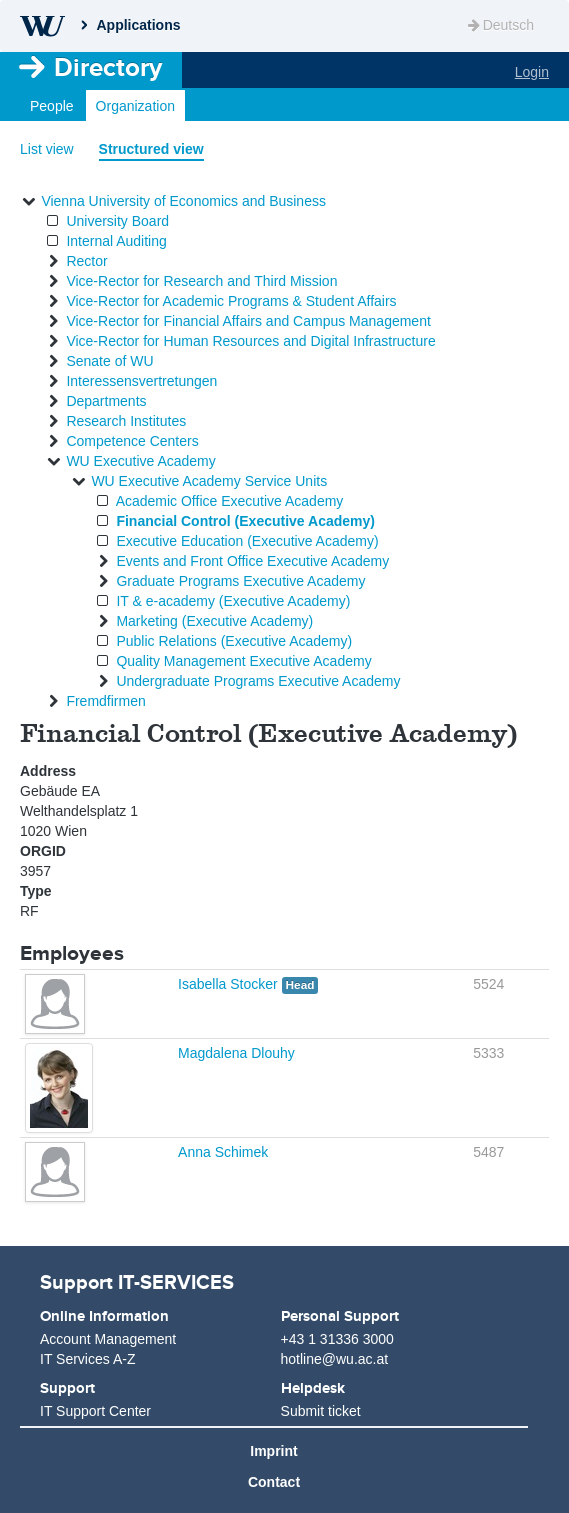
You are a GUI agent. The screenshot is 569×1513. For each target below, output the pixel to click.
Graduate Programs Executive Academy (240, 581)
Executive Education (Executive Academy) (247, 541)
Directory (108, 67)
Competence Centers (132, 441)
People (52, 106)
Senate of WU (109, 361)
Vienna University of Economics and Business (183, 201)
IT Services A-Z (87, 1359)
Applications (138, 25)
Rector (86, 261)
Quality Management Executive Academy (243, 661)
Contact (274, 1482)
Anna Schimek (223, 1152)
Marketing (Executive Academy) (214, 621)
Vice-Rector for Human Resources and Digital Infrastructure (250, 341)
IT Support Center (95, 1411)
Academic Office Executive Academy (230, 501)
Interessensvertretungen (141, 381)
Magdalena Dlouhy (236, 1053)
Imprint (273, 1451)
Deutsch (499, 25)
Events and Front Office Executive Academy (252, 561)
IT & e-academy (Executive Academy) (233, 601)
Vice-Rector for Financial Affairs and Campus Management (248, 321)
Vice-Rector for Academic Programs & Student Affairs (231, 301)
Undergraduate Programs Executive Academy (258, 681)
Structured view (151, 149)
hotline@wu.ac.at (335, 1359)
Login (532, 72)
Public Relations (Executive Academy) (234, 641)
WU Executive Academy (140, 461)
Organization (135, 106)
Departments (106, 401)
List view (47, 149)
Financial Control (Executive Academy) (245, 521)
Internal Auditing (116, 241)
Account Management (108, 1339)
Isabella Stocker (230, 984)
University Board (117, 221)
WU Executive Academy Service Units (209, 481)
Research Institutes (126, 421)
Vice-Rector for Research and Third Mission (201, 281)
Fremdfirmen (105, 701)
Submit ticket (321, 1411)
